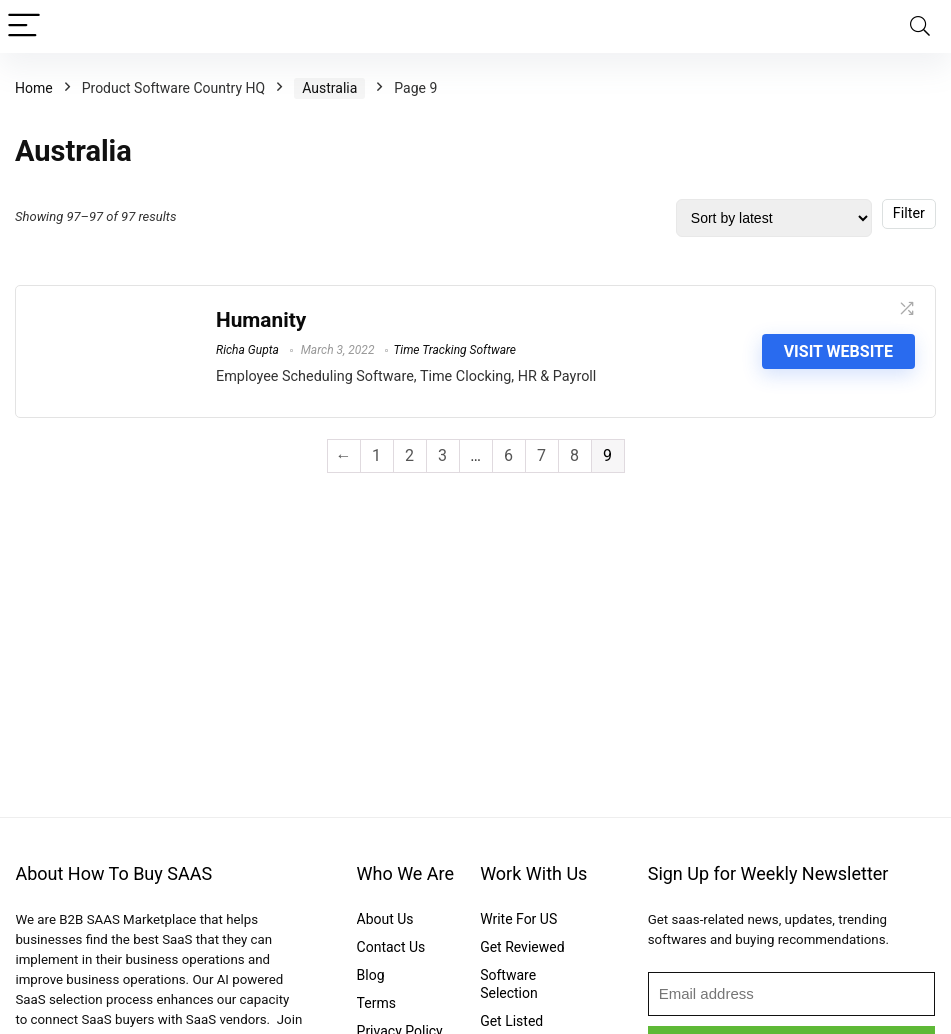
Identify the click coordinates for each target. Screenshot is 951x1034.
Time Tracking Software (454, 350)
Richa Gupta (247, 350)
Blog (371, 975)
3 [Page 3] (442, 455)
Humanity (261, 320)
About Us (385, 919)
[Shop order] (774, 218)
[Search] (920, 26)
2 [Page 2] (409, 455)
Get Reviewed (522, 947)
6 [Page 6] (508, 455)
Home (34, 88)
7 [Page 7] (541, 455)
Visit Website (838, 351)
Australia (329, 88)
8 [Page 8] (574, 455)
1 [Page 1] (376, 455)
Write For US (518, 919)
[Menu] (24, 26)
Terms (376, 1003)
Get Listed (511, 1021)
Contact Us (391, 947)
